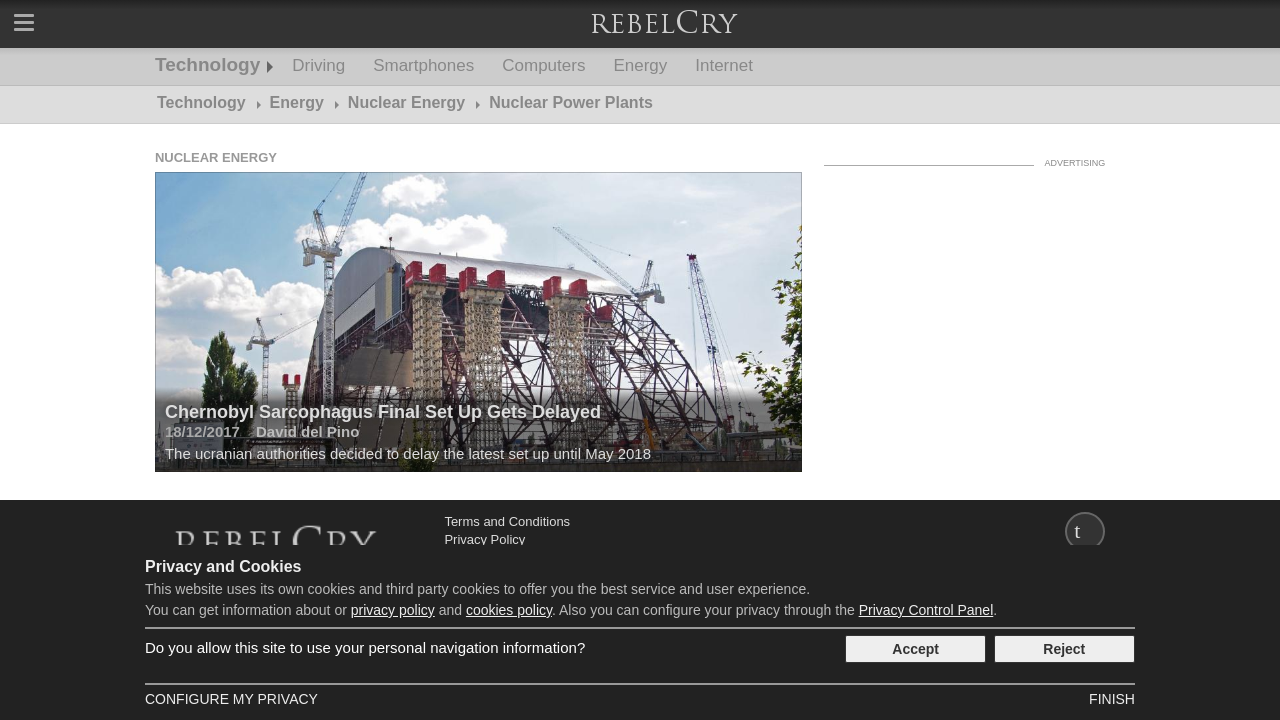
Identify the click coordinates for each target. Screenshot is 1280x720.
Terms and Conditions (507, 521)
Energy (640, 65)
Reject (1064, 649)
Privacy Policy (484, 539)
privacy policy (393, 610)
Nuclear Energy (216, 157)
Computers (543, 65)
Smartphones (423, 65)
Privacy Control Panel (926, 610)
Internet (724, 65)
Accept (915, 649)
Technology (207, 64)
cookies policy (509, 610)
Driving (318, 65)
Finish (1112, 699)
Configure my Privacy (231, 699)
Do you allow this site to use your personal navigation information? (365, 647)
